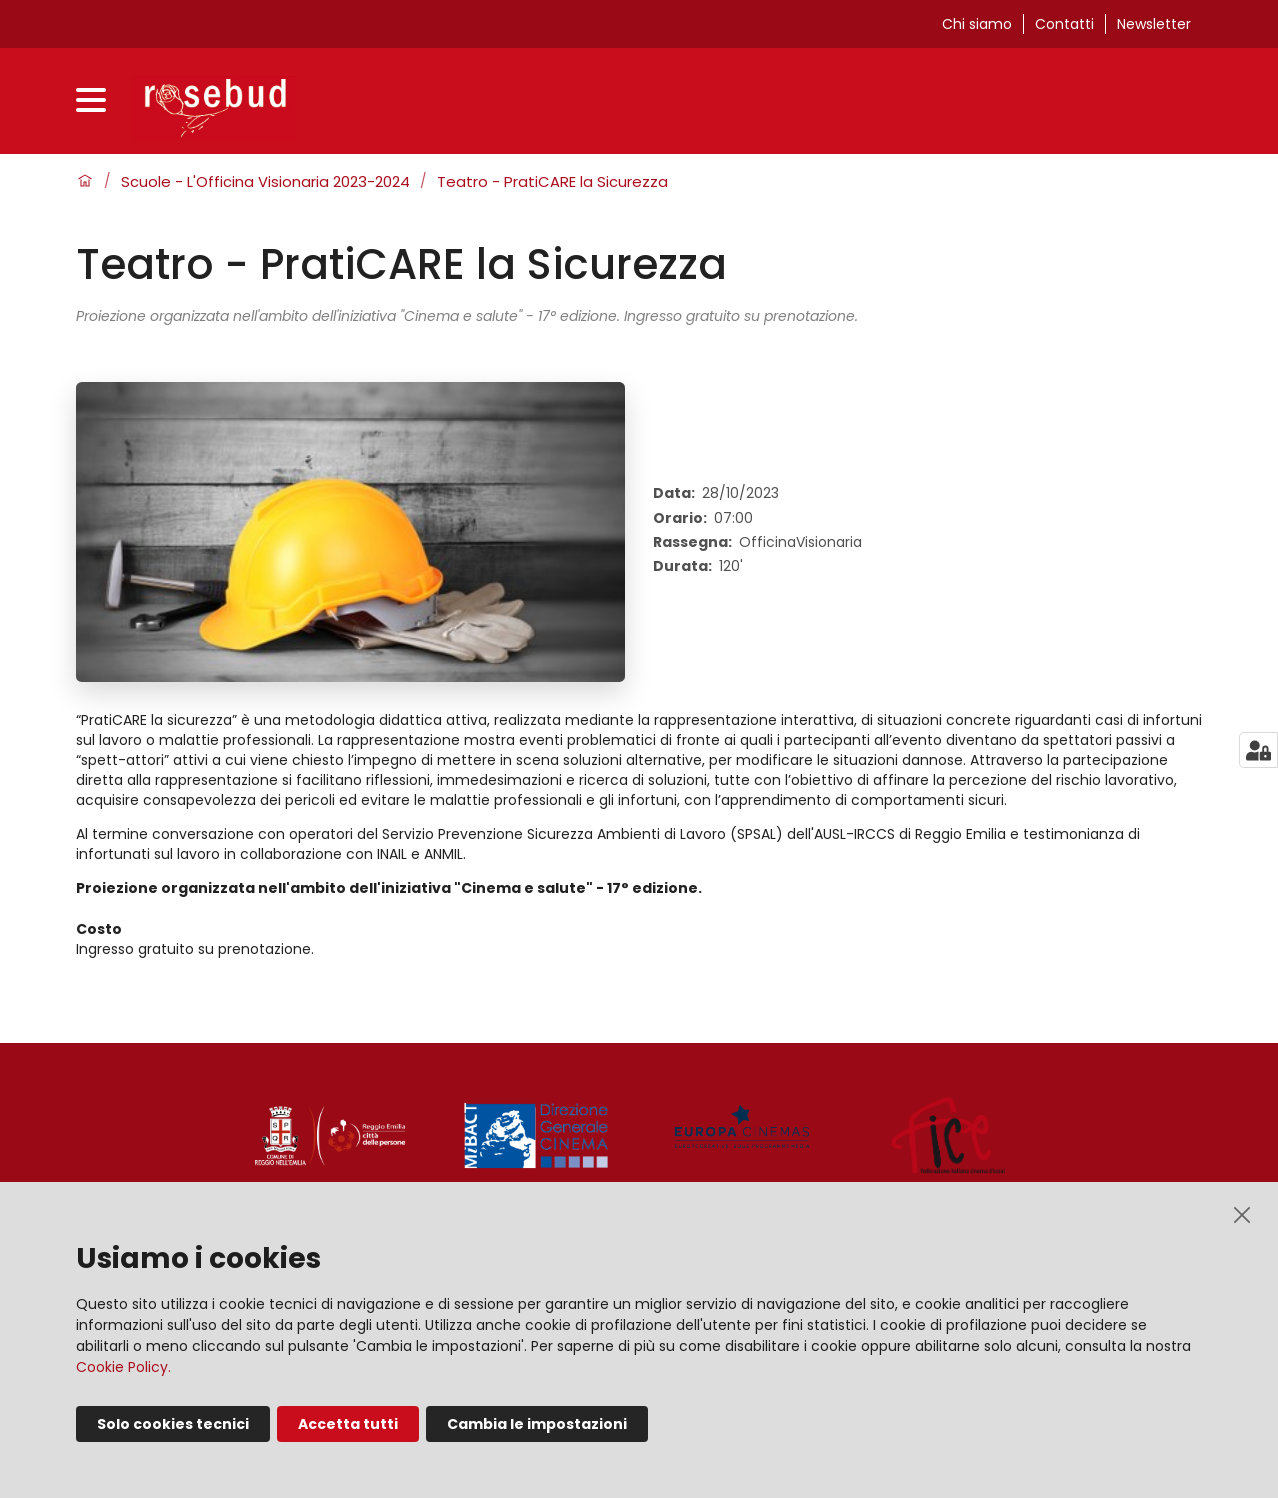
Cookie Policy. (123, 1367)
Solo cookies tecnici (173, 1424)
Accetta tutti (348, 1424)
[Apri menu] (96, 102)
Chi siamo (977, 24)
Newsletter (1154, 24)
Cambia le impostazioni (537, 1424)
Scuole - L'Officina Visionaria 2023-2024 (265, 182)
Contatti (1064, 24)
